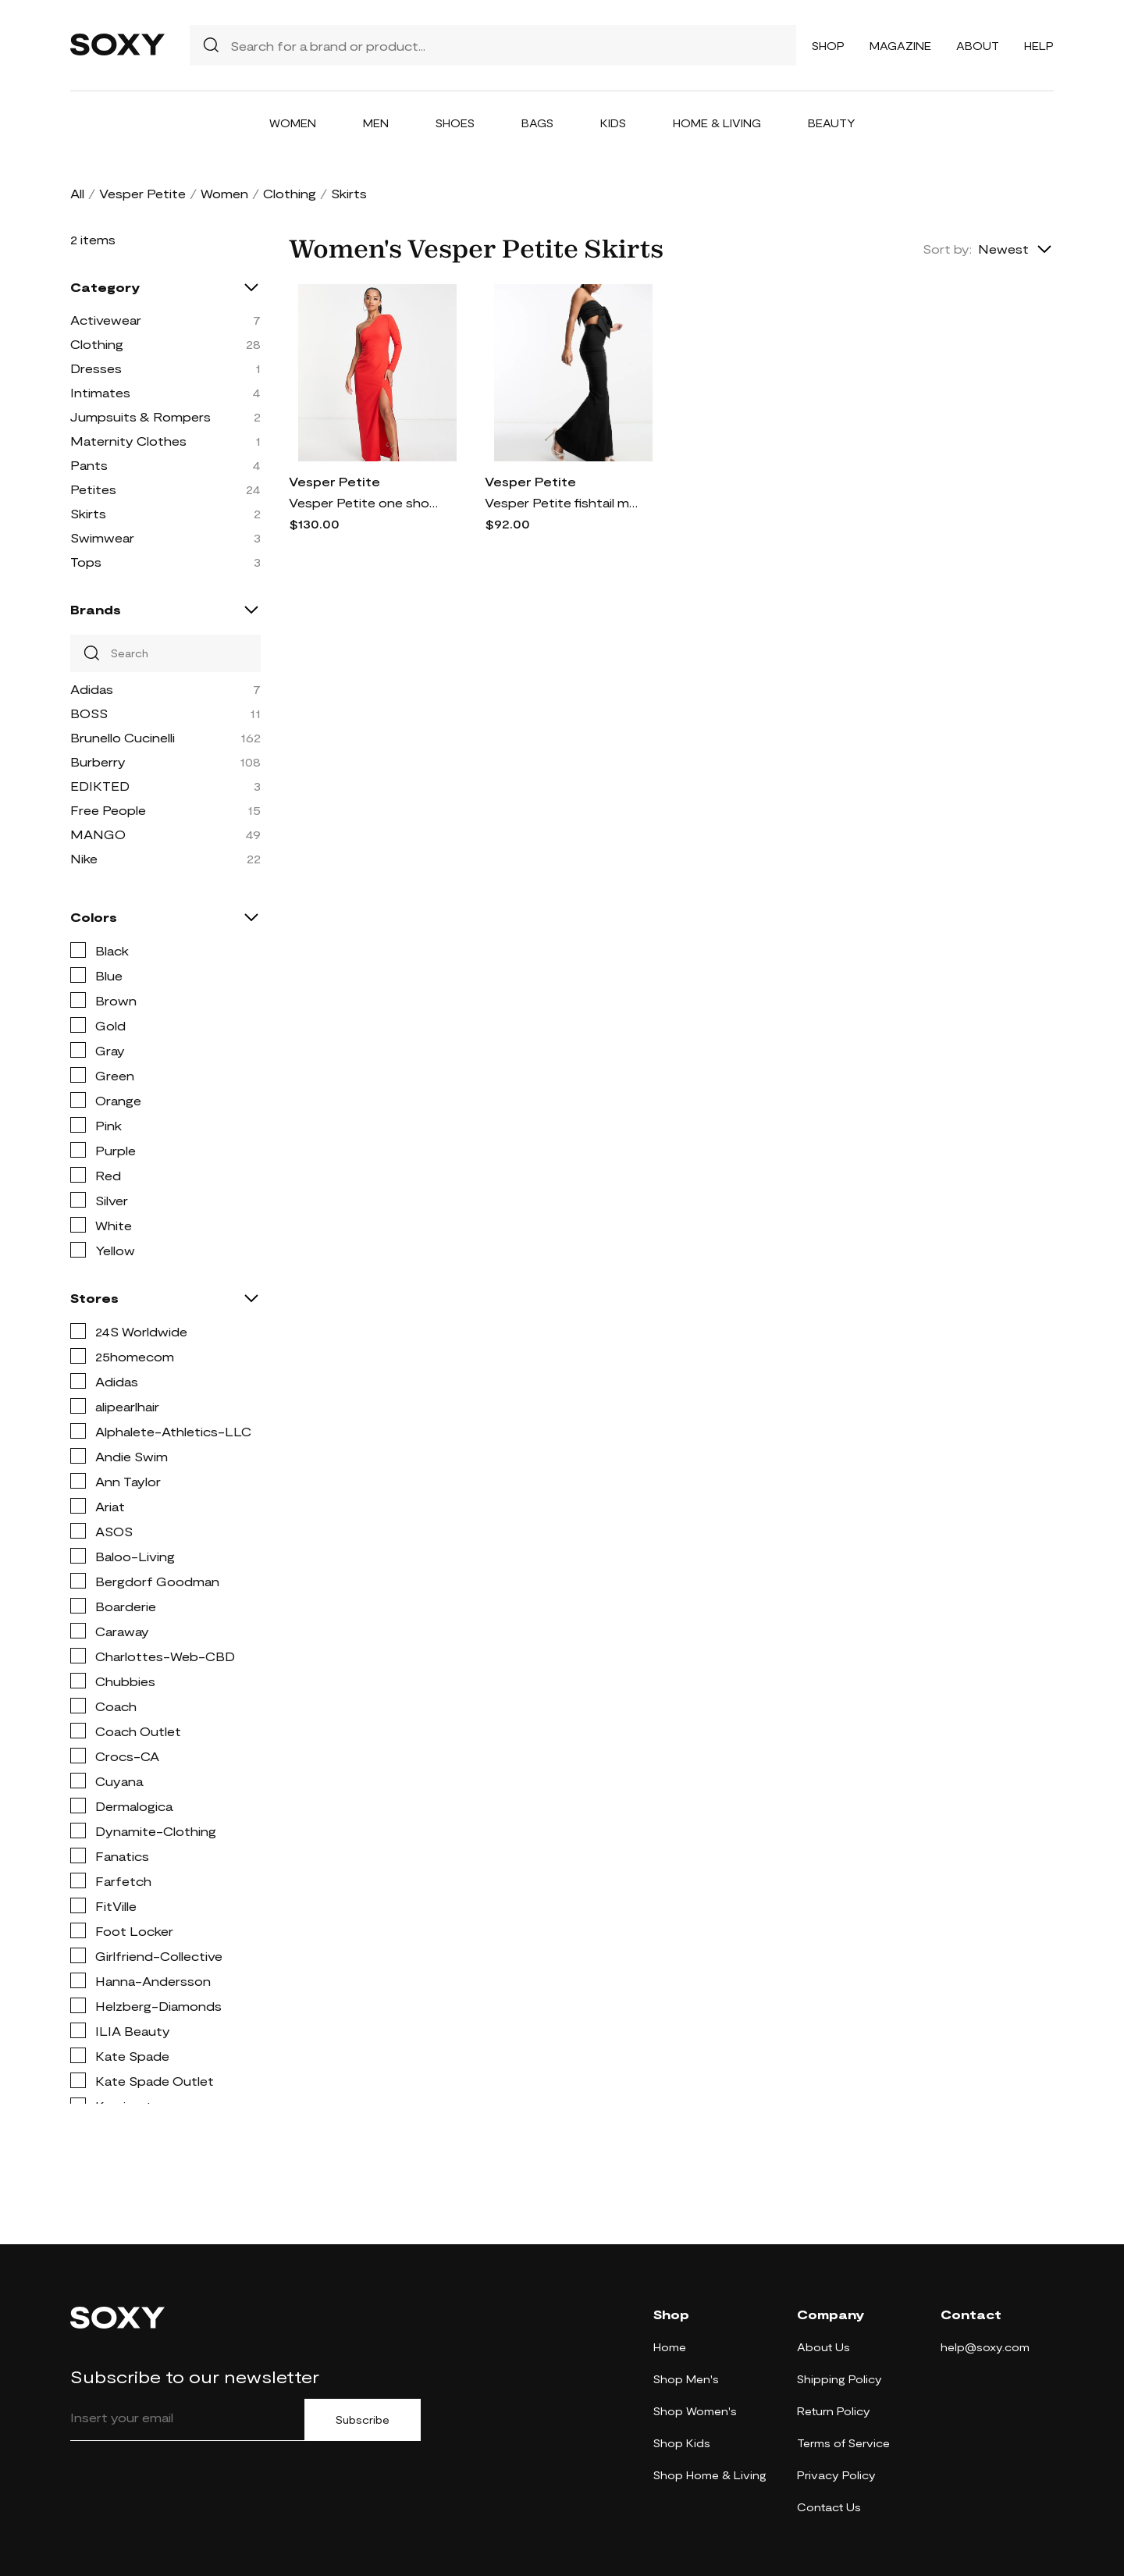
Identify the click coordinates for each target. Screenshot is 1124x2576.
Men (376, 123)
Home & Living (717, 123)
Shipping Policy (839, 2379)
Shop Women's (695, 2411)
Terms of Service (843, 2443)
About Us (823, 2347)
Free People (108, 809)
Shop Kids (681, 2443)
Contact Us (829, 2507)
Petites (93, 489)
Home (669, 2347)
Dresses (96, 368)
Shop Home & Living (710, 2475)
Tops (85, 561)
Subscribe (362, 2420)
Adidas (91, 688)
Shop (828, 45)
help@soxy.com (985, 2347)
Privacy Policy (836, 2475)
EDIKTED (100, 785)
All (77, 193)
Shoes (455, 123)
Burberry (98, 761)
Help (1039, 45)
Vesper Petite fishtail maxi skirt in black (563, 502)
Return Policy (833, 2411)
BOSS (89, 713)
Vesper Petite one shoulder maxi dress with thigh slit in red (367, 502)
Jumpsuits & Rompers (140, 416)
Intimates (100, 392)
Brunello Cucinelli (122, 737)
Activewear (105, 319)
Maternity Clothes (128, 440)
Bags (537, 123)
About (977, 45)
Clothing (289, 193)
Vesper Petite (142, 193)
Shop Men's (686, 2379)
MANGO (98, 834)
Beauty (831, 123)
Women (292, 123)
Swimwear (102, 537)
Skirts (88, 513)
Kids (613, 123)
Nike (84, 858)
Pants (89, 464)
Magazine (900, 45)
